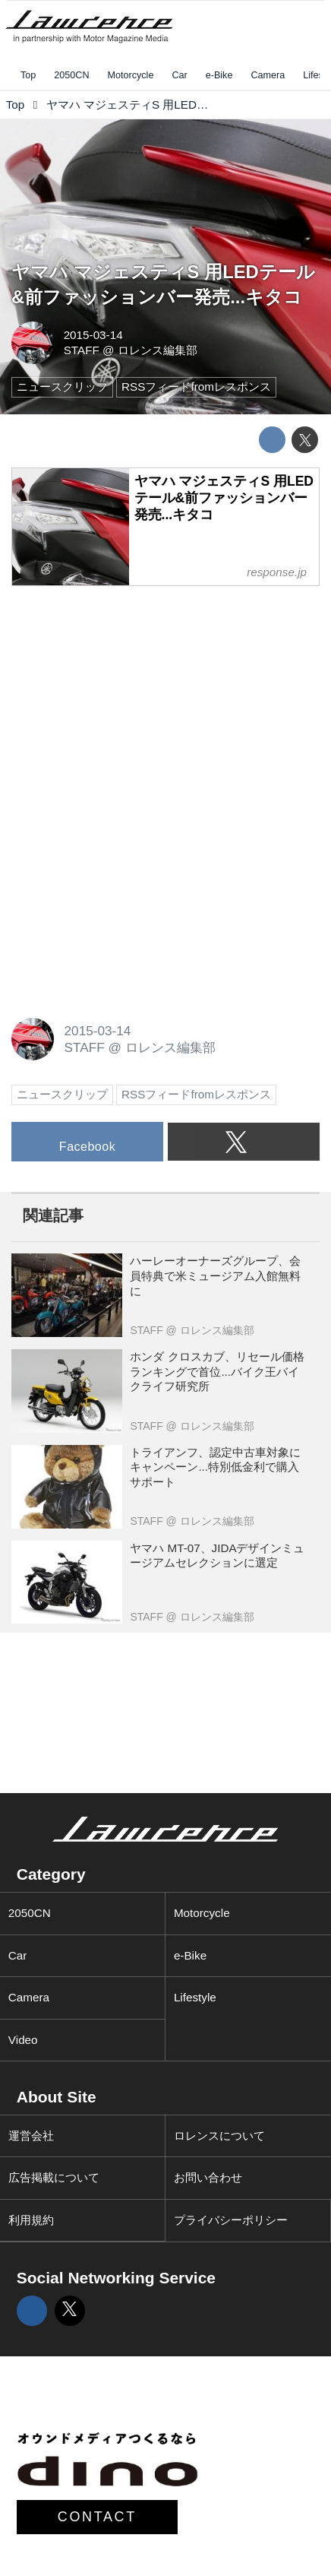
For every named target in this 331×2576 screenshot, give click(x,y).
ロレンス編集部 (157, 350)
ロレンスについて (219, 2135)
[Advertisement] (125, 695)
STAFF (81, 350)
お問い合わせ (208, 2177)
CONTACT (97, 2516)
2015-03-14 (93, 334)
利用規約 (31, 2219)
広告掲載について (53, 2177)
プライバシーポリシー (231, 2219)
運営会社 (31, 2135)
